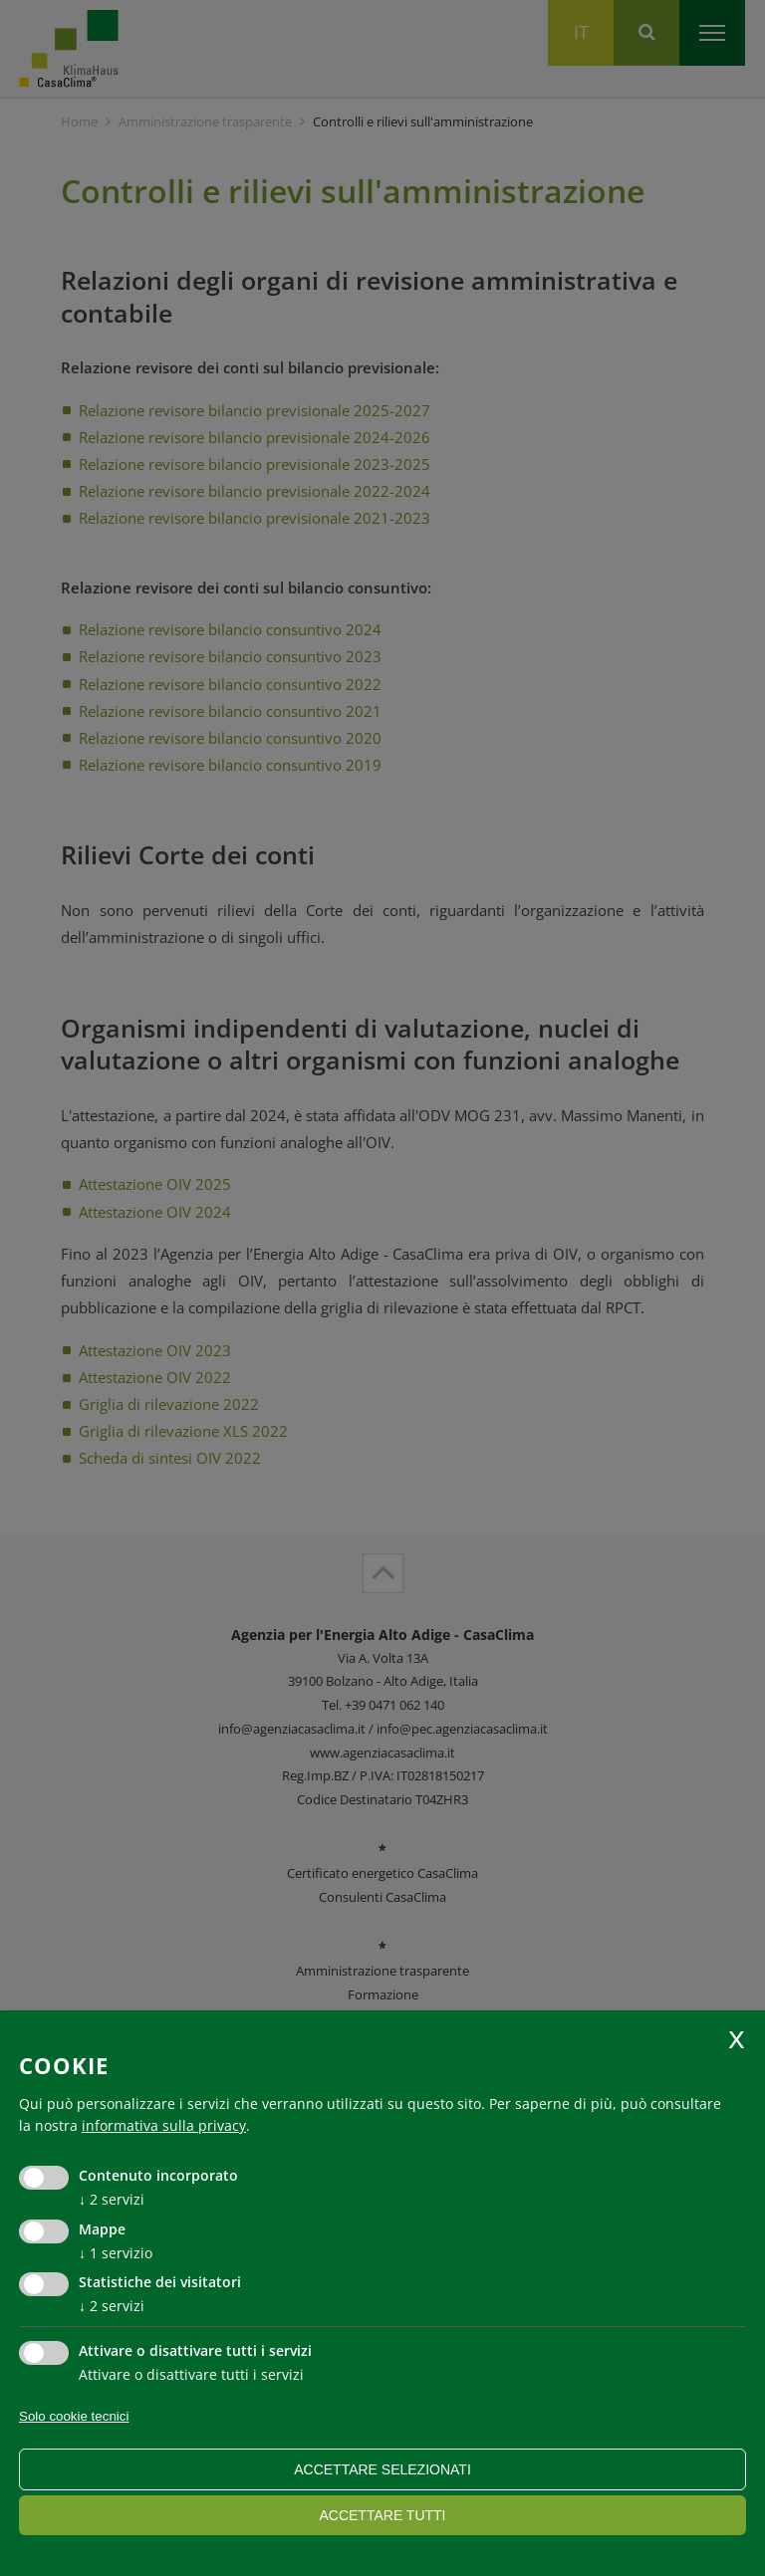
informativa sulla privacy (164, 2125)
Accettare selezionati (382, 2469)
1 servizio (115, 2252)
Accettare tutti (382, 2515)
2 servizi (111, 2199)
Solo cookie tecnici (73, 2416)
